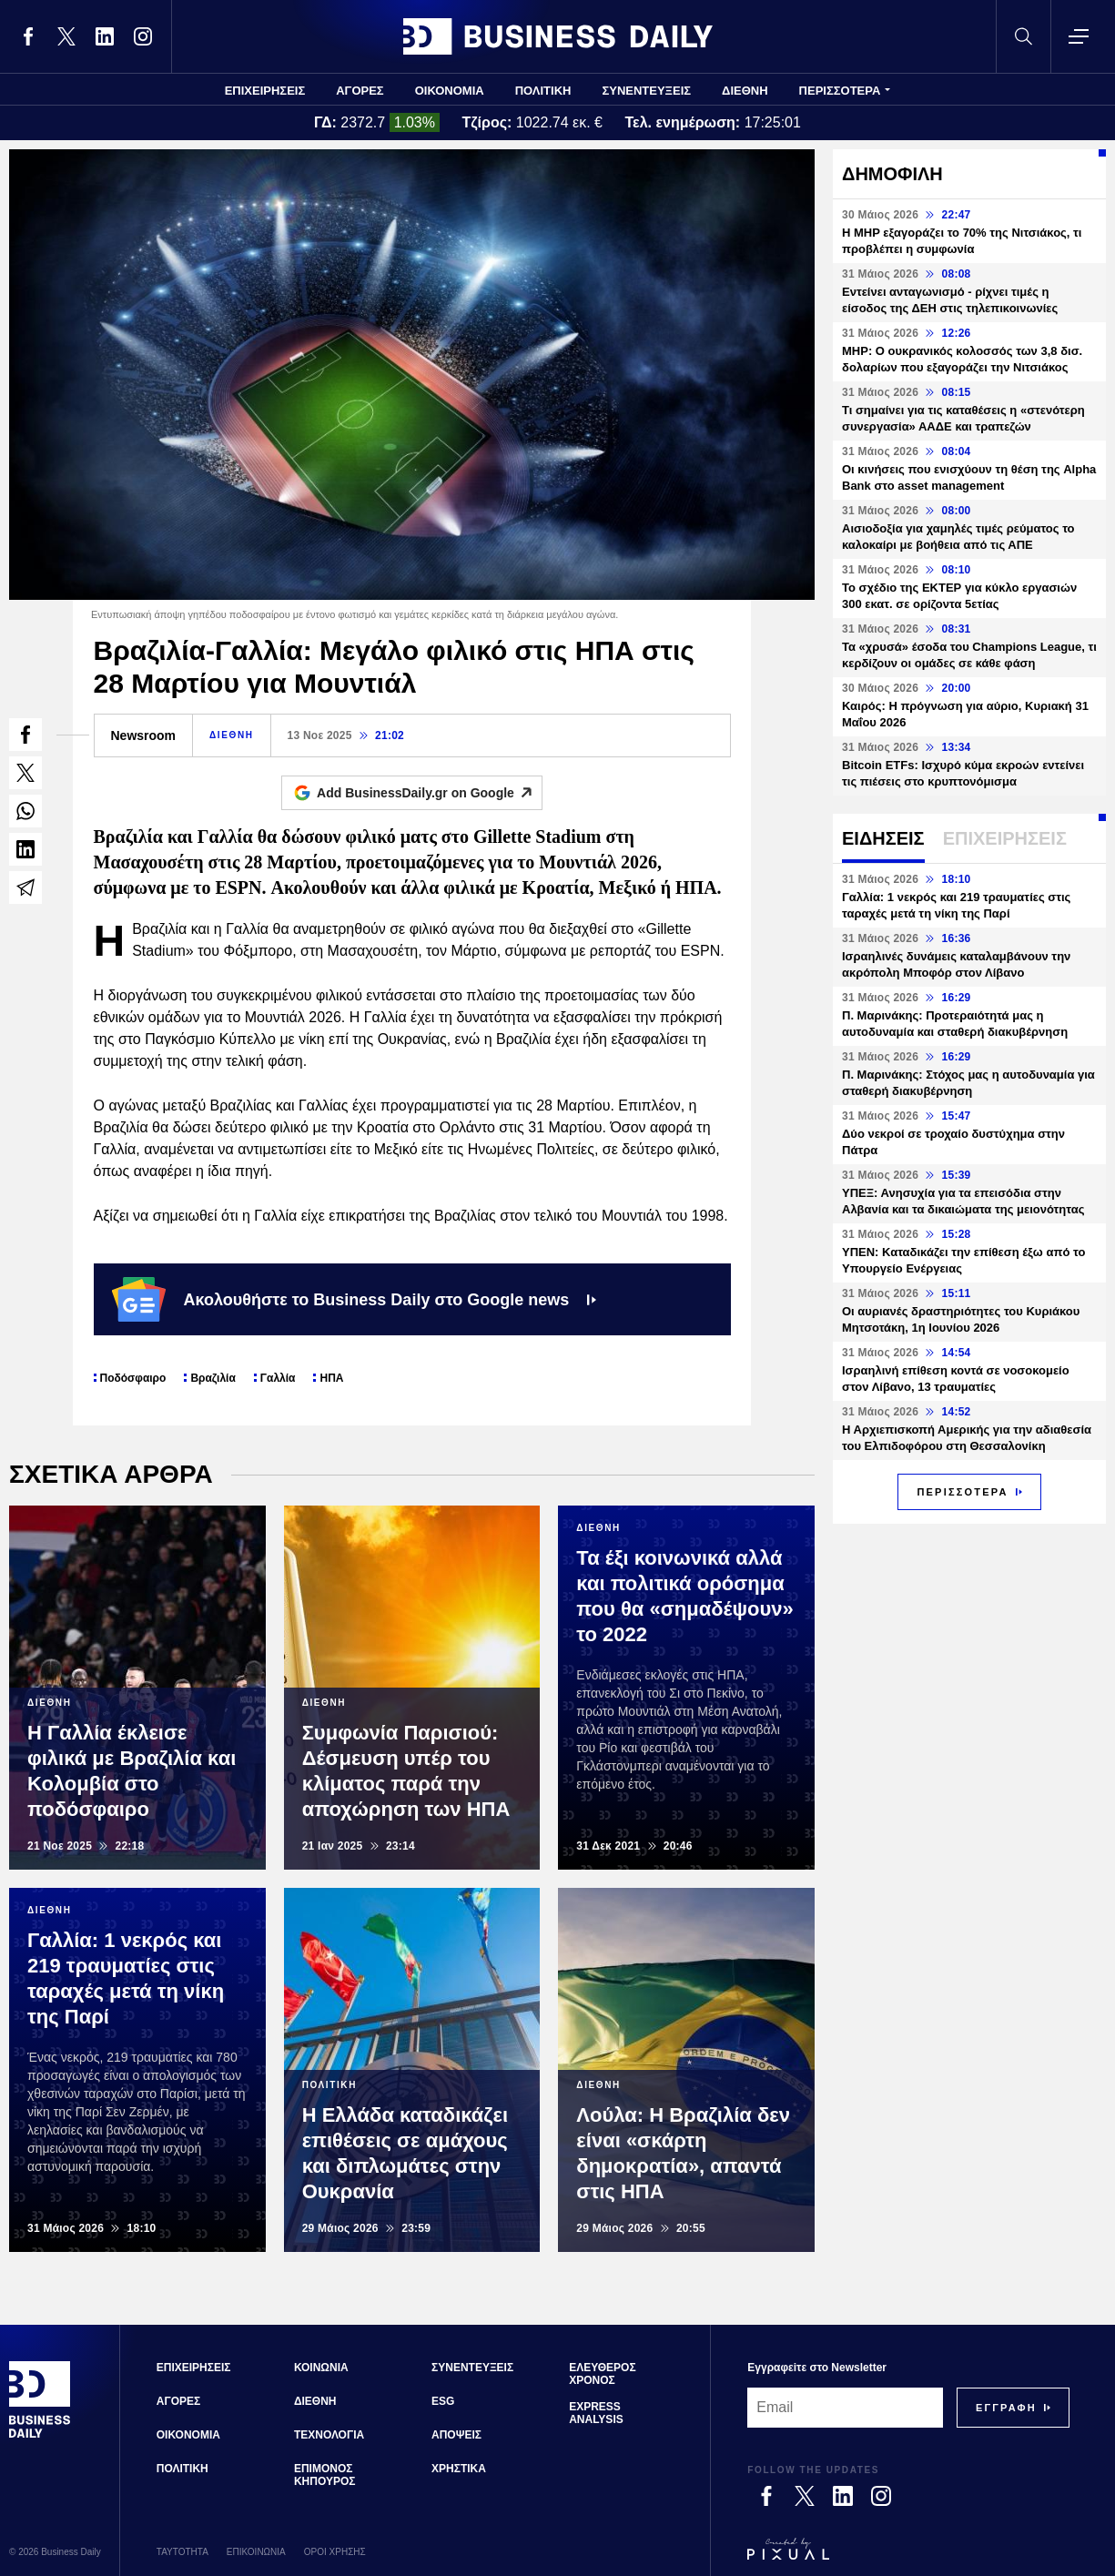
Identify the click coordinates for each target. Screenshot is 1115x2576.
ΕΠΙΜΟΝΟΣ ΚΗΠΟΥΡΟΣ (325, 2475)
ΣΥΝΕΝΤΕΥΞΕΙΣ (646, 90)
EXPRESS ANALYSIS (596, 2413)
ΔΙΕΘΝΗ (745, 90)
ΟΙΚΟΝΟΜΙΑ (449, 90)
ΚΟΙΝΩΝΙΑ (321, 2367)
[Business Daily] (40, 2435)
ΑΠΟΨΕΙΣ (456, 2435)
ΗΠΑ (331, 1378)
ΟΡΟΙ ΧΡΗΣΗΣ (335, 2552)
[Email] (845, 2408)
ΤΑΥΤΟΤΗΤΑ (182, 2552)
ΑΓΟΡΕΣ (359, 90)
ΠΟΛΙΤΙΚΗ (543, 90)
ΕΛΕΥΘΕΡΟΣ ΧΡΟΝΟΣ (602, 2374)
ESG (442, 2401)
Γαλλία (278, 1378)
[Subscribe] (1006, 2407)
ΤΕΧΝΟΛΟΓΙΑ (329, 2435)
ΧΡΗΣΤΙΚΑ (458, 2468)
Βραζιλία (212, 1378)
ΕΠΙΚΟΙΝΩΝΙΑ (256, 2552)
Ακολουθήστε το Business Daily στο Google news (354, 1299)
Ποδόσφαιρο (133, 1378)
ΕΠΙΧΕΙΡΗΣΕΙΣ (265, 90)
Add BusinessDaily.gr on (429, 792)
